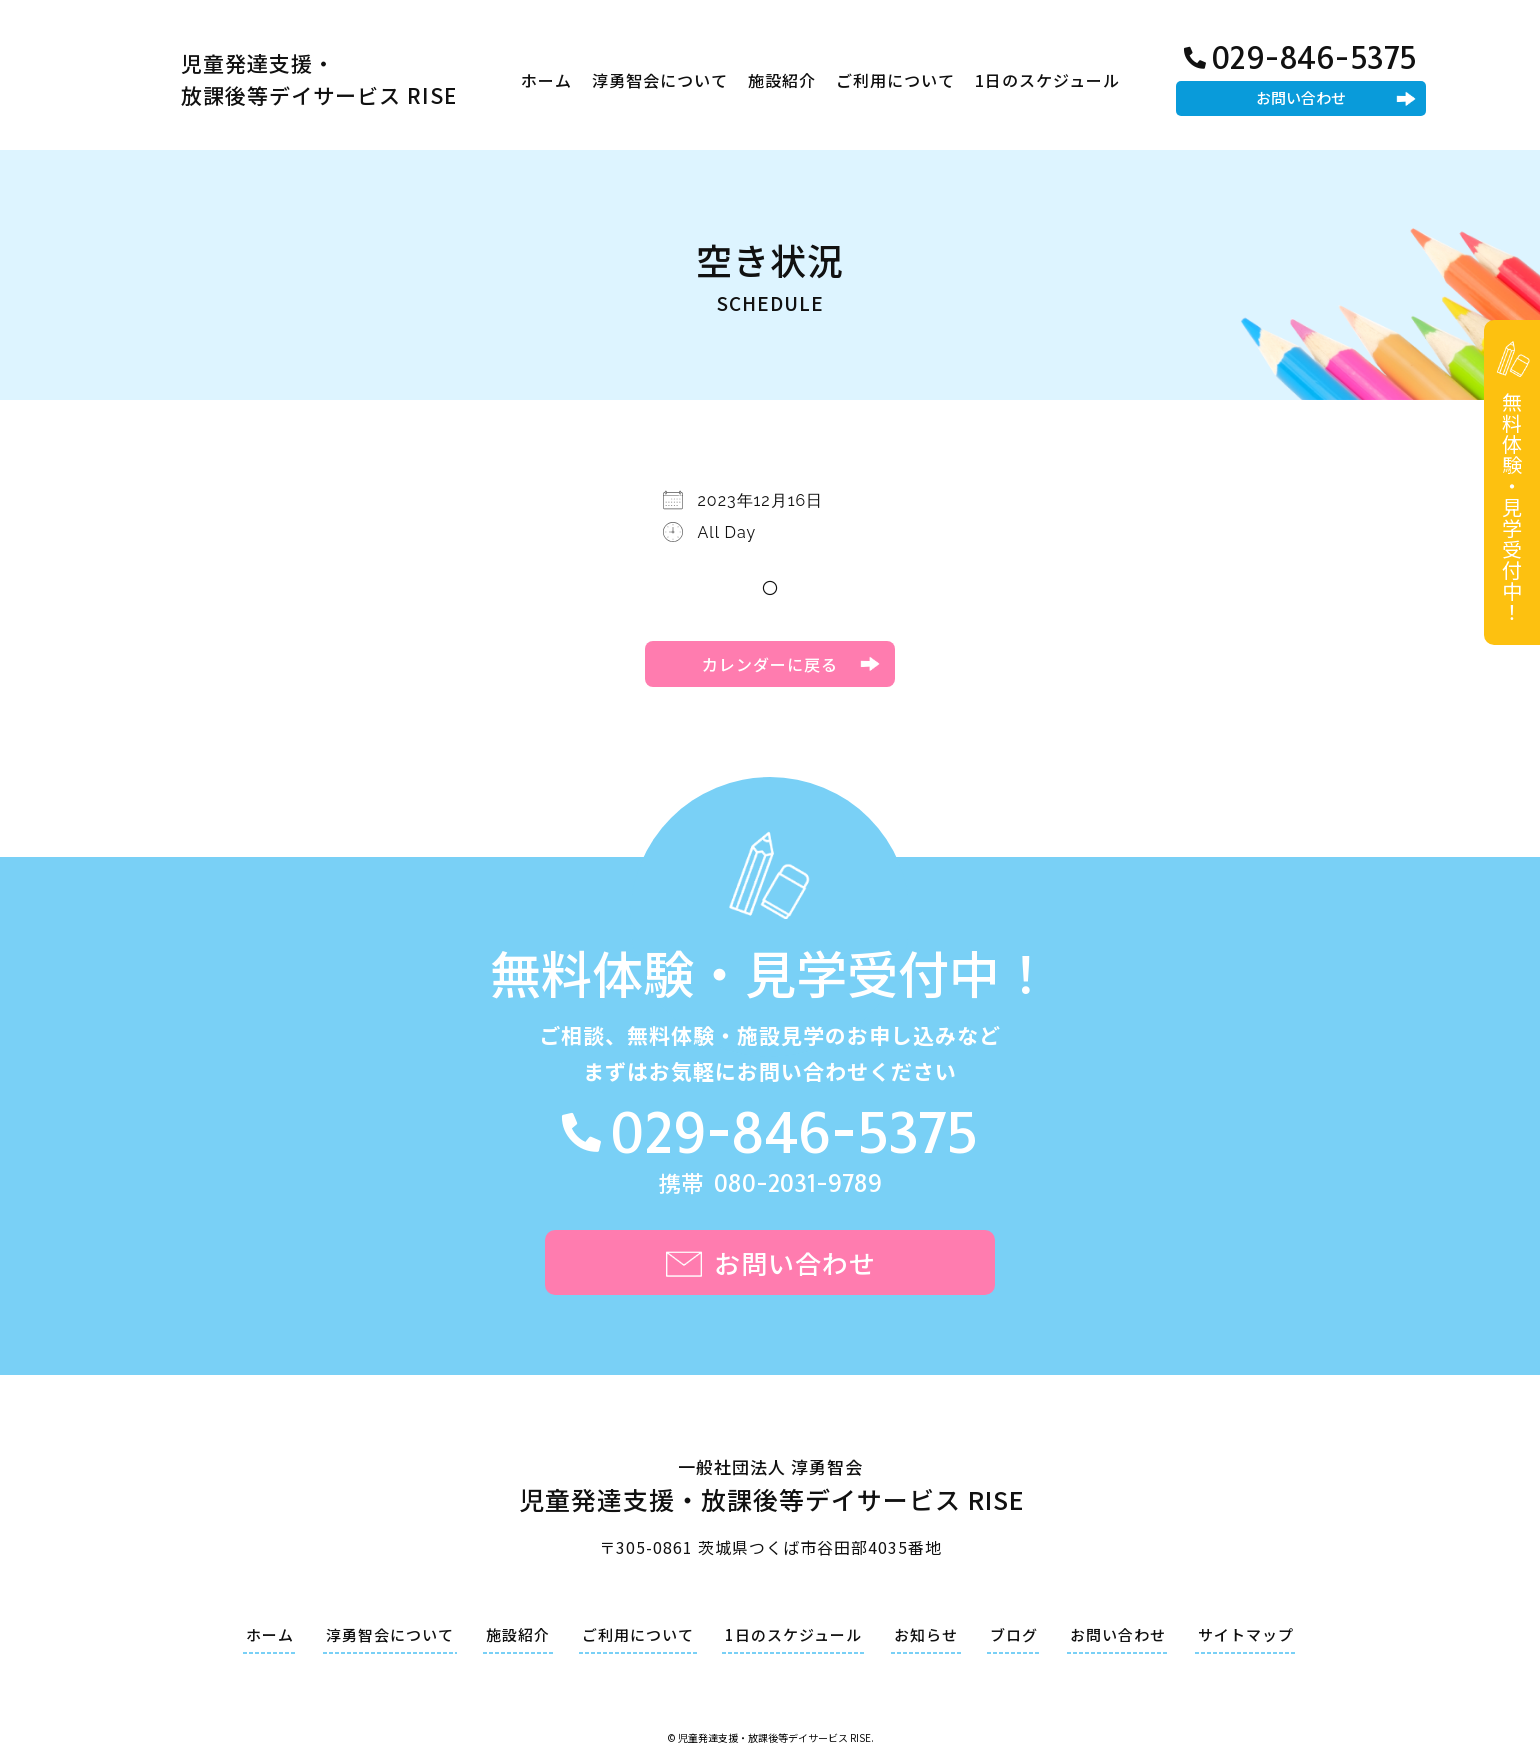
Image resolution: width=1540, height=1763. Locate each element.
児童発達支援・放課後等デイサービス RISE (319, 79)
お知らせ (926, 1634)
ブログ (1014, 1634)
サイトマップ (1246, 1634)
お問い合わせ (1301, 97)
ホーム (546, 80)
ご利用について (895, 80)
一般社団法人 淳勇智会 (770, 1488)
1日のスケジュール (1047, 80)
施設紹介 (782, 80)
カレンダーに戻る (770, 664)
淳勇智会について (660, 80)
